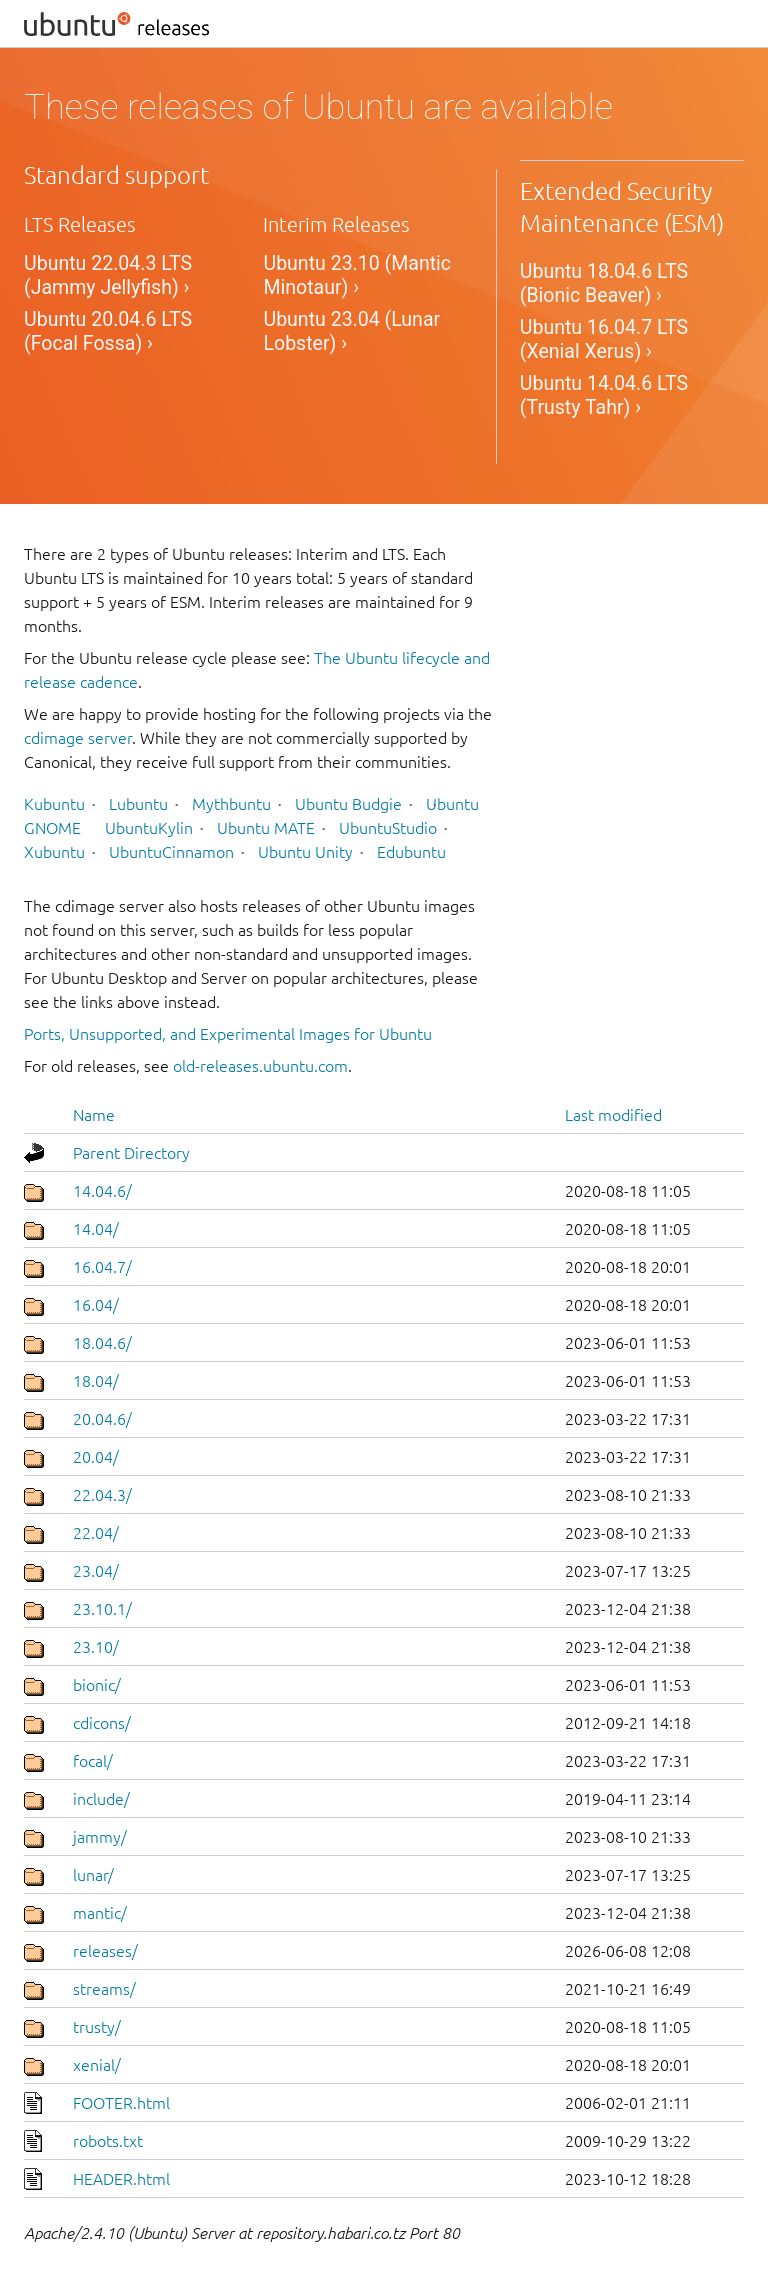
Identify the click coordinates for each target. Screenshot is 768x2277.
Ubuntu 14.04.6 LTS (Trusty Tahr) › (604, 395)
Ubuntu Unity (305, 852)
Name (94, 1115)
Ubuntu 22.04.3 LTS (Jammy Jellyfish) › (108, 275)
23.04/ (96, 1571)
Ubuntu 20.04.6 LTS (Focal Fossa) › (108, 331)
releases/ (105, 1951)
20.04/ (96, 1457)
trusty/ (97, 2027)
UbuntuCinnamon (171, 852)
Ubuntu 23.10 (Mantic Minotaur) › (357, 275)
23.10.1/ (102, 1609)
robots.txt (108, 2141)
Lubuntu (138, 804)
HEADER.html (121, 2179)
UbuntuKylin (149, 828)
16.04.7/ (102, 1267)
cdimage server (78, 738)
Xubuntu (54, 852)
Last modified (613, 1115)
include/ (101, 1799)
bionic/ (97, 1685)
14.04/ (96, 1229)
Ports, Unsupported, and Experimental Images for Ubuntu (228, 1034)
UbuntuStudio (388, 828)
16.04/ (96, 1305)
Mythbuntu (231, 804)
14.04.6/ (102, 1191)
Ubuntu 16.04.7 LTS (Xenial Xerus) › (604, 339)
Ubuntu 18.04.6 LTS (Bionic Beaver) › (604, 283)
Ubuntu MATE (266, 828)
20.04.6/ (102, 1419)
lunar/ (93, 1875)
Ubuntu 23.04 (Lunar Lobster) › (351, 331)
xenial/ (97, 2065)
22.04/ (96, 1533)
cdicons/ (102, 1723)
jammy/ (100, 1837)
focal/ (93, 1761)
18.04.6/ (102, 1343)
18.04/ (96, 1381)
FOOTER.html (121, 2103)
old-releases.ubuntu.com (260, 1066)
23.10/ (96, 1647)
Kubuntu (54, 804)
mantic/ (100, 1913)
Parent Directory (131, 1153)
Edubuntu (411, 852)
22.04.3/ (102, 1495)
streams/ (104, 1989)
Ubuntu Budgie (348, 804)
